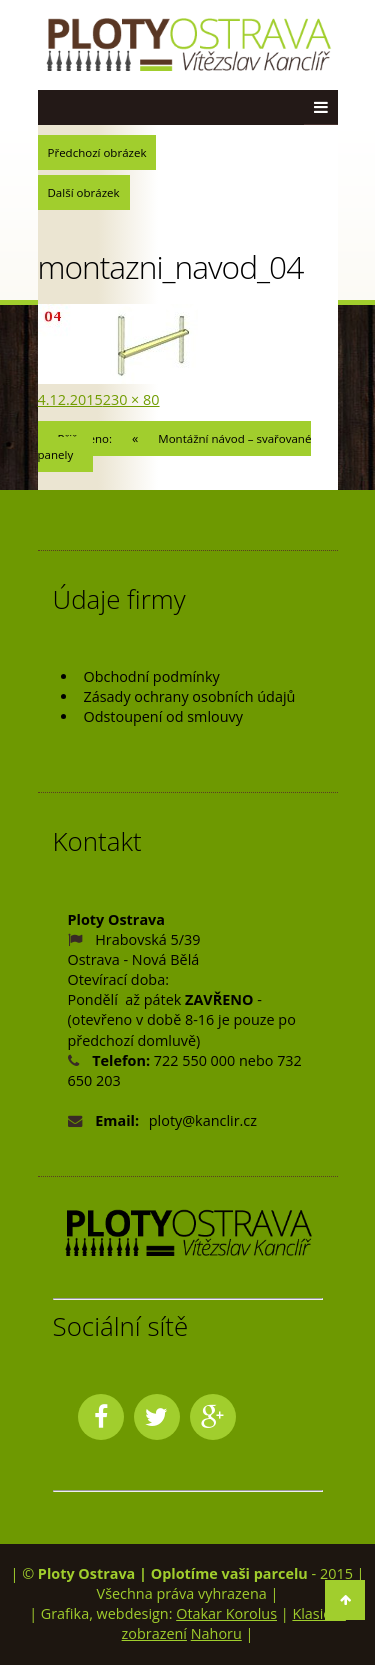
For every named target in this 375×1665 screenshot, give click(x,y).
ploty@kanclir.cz (203, 1120)
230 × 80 (131, 399)
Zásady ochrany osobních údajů (190, 696)
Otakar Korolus (226, 1613)
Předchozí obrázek (97, 152)
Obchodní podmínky (152, 676)
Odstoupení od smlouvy (163, 716)
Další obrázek (84, 192)
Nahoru (216, 1633)
